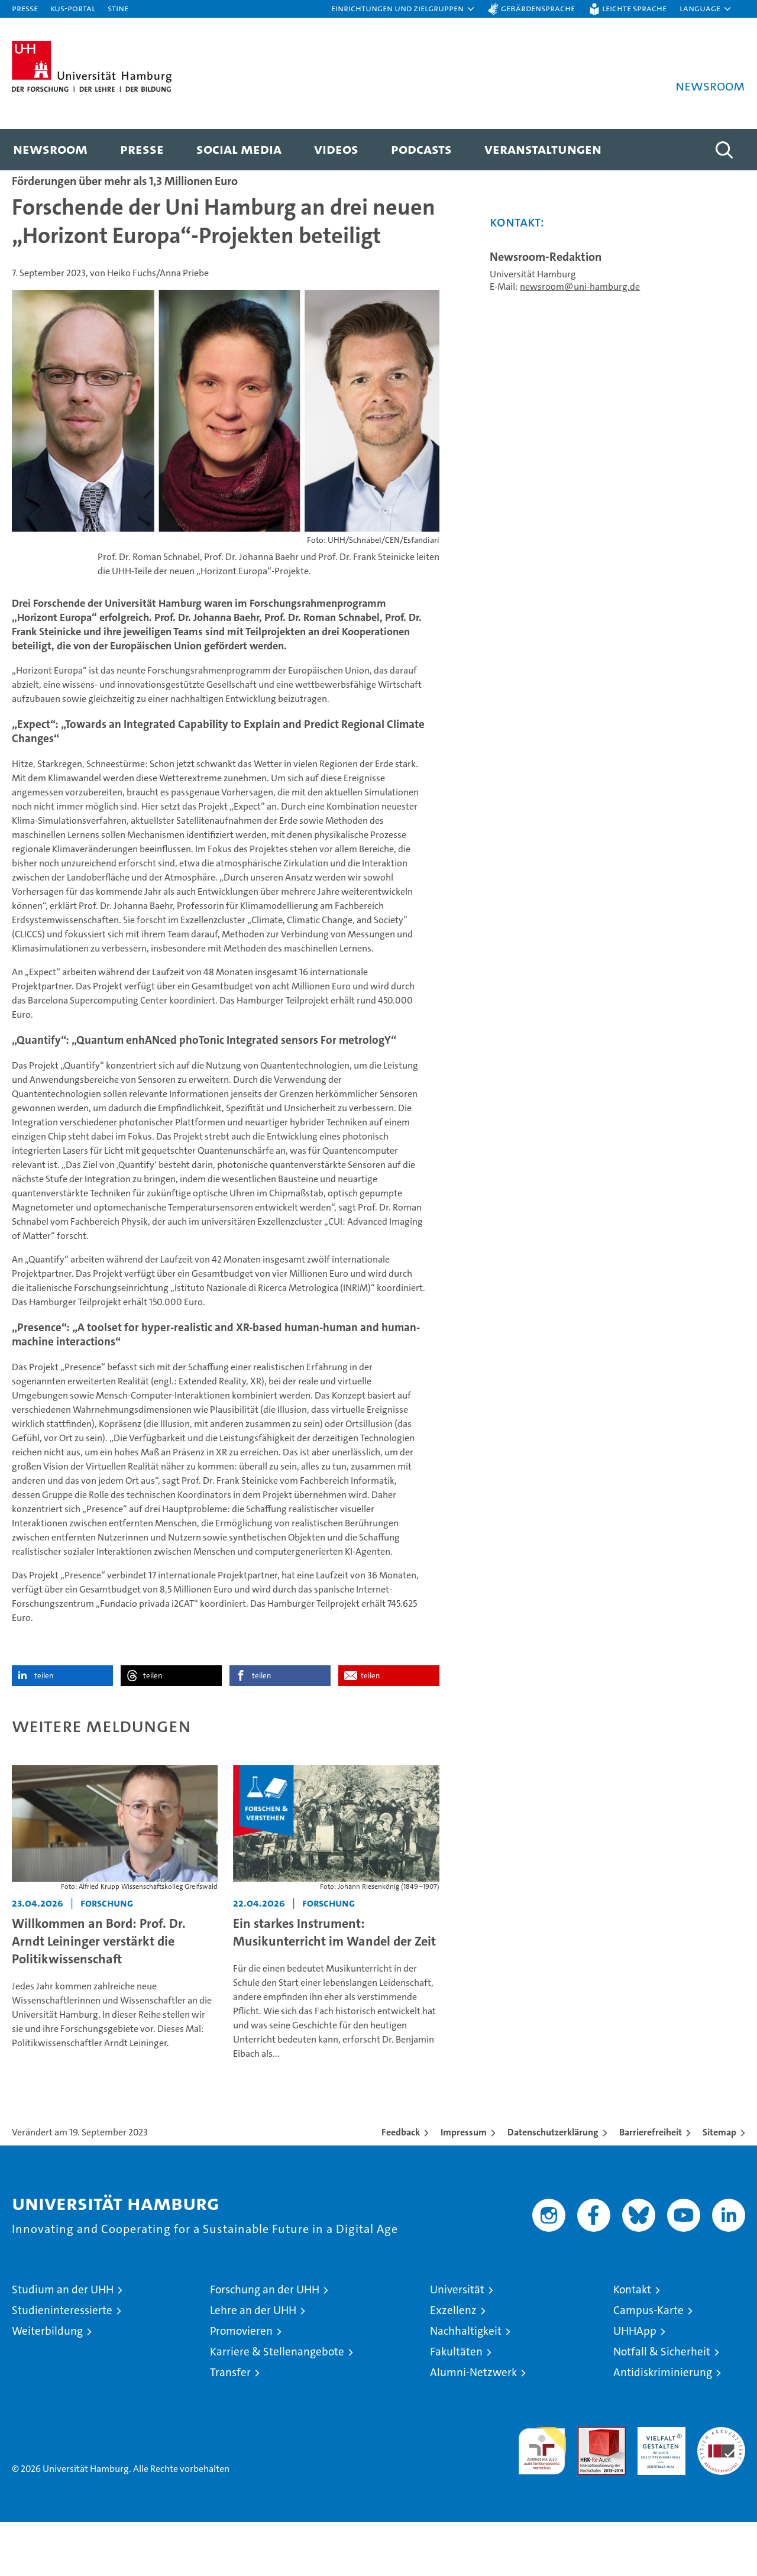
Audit (589, 2487)
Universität (457, 2343)
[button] (403, 9)
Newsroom (50, 148)
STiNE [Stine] (118, 8)
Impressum (464, 2186)
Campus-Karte (648, 2364)
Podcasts (421, 148)
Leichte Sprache (634, 8)
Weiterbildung (47, 2384)
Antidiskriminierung (662, 2426)
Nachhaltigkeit (466, 2384)
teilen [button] (43, 1729)
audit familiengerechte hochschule (542, 2499)
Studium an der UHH (63, 2343)
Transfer (230, 2426)
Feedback (400, 2186)
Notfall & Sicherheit (661, 2405)
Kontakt (632, 2343)
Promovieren (241, 2384)
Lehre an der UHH (253, 2364)
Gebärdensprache (538, 8)
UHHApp (634, 2384)
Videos (336, 148)
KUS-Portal (72, 8)
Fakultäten (456, 2405)
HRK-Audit (659, 2487)
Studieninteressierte (62, 2364)
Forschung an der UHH (264, 2343)
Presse (25, 8)
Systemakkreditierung (721, 2487)
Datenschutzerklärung (553, 2186)
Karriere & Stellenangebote (277, 2405)
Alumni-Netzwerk (473, 2426)
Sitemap (719, 2186)
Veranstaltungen (542, 148)
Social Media (239, 148)
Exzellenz (453, 2364)
